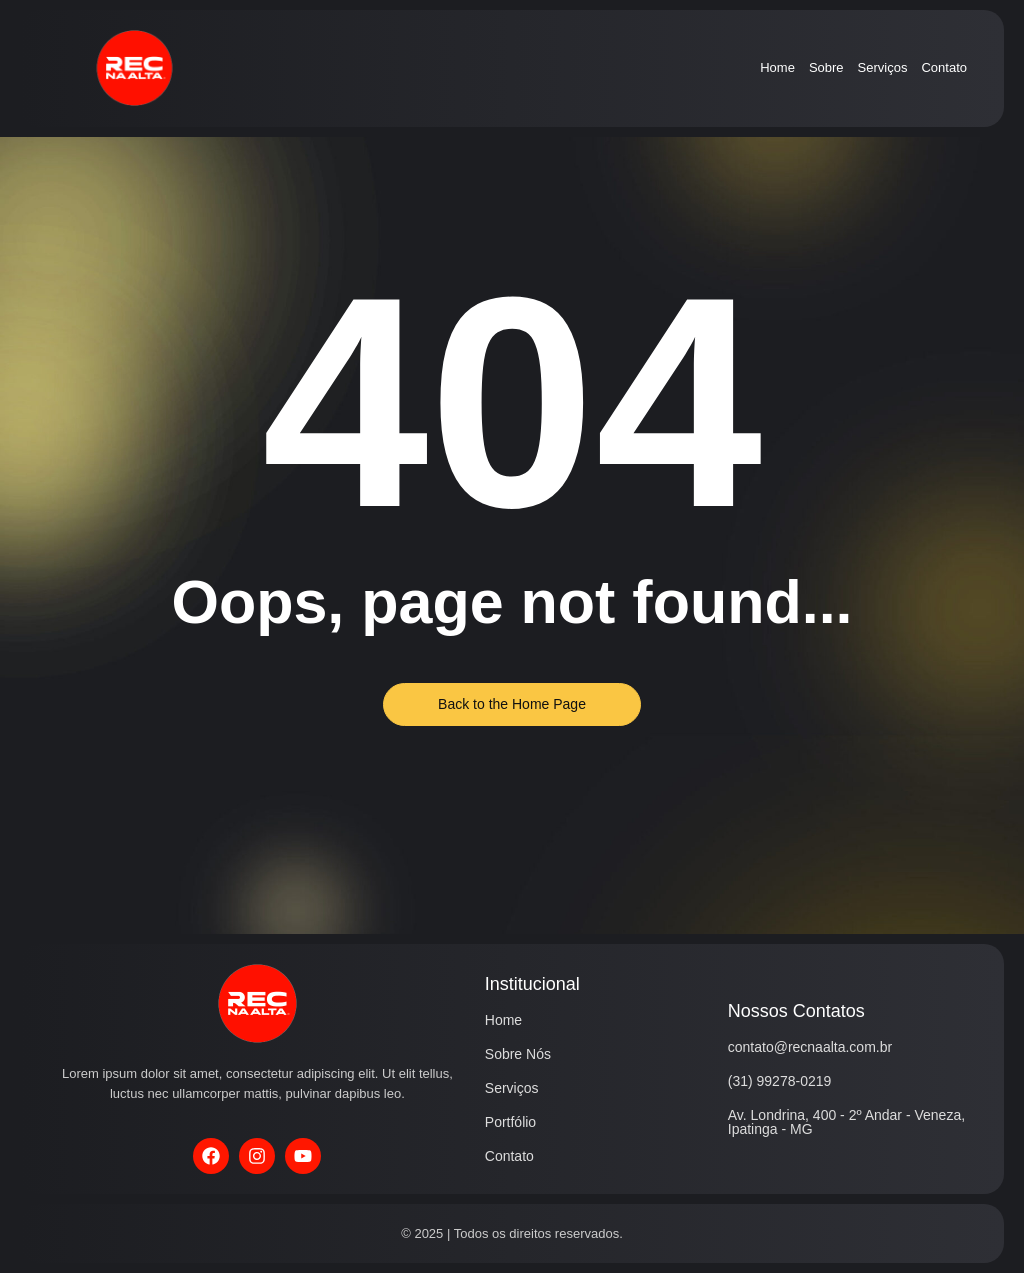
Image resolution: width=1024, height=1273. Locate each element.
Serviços (883, 67)
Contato (944, 67)
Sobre (826, 67)
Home (777, 67)
